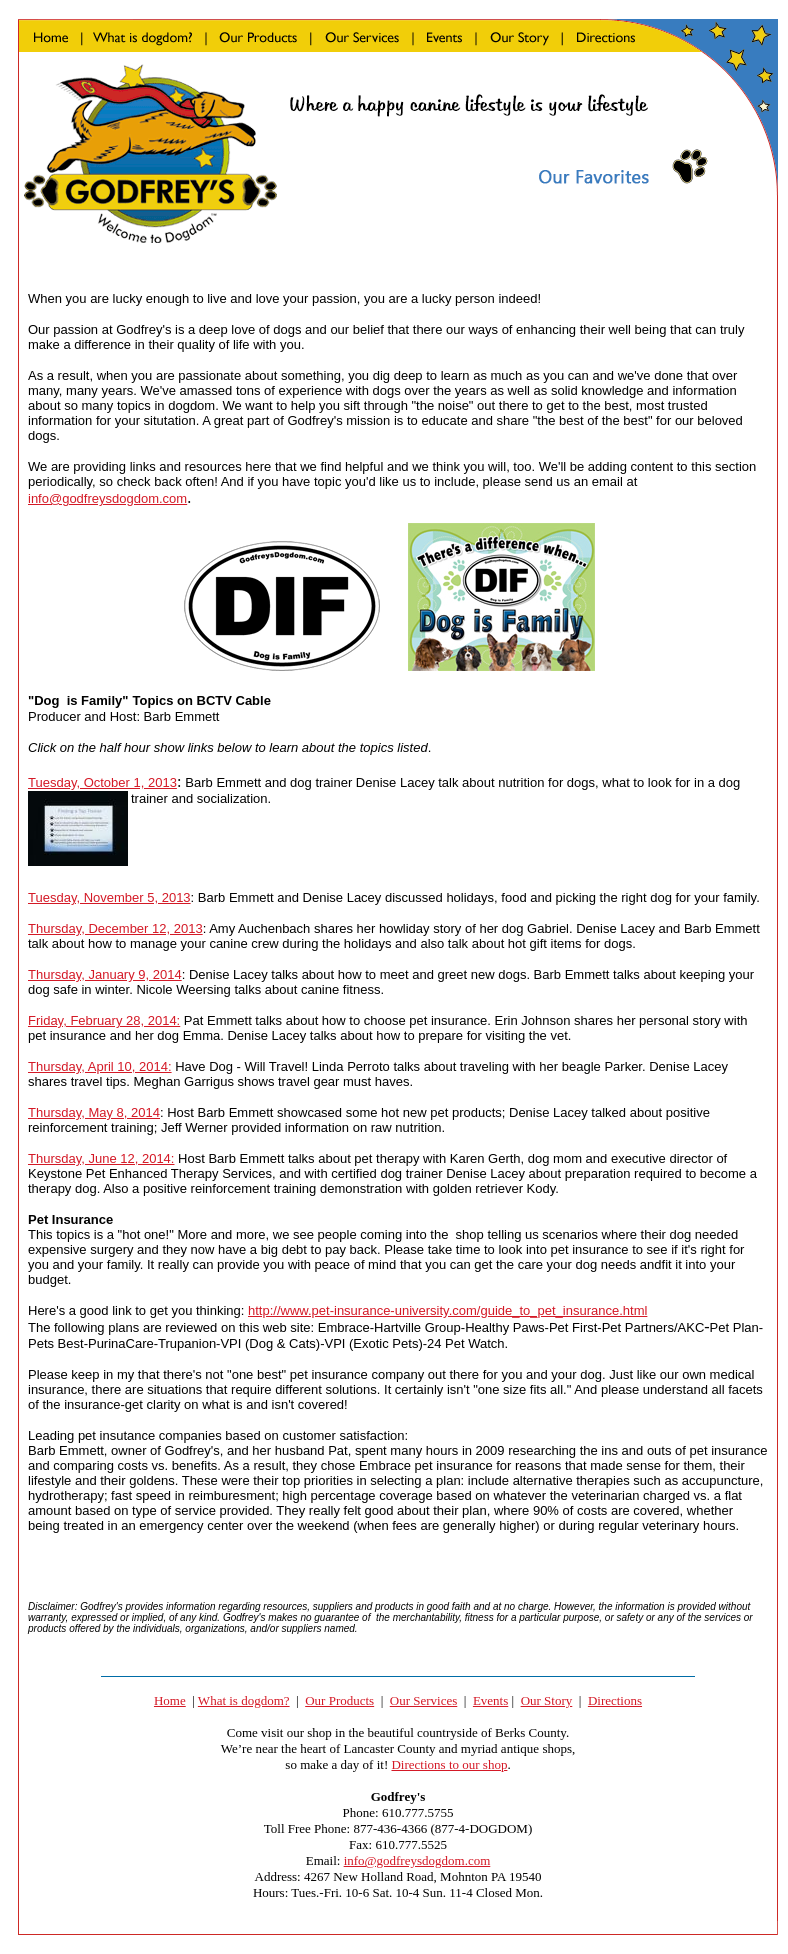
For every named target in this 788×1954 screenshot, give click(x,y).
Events (490, 1700)
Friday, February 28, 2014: (104, 1020)
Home (170, 1700)
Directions (615, 1700)
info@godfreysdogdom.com (107, 498)
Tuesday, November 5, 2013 (109, 897)
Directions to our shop (449, 1764)
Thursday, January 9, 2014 (105, 974)
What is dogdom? (244, 1700)
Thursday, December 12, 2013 (115, 928)
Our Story (547, 1700)
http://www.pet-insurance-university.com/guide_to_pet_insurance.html (447, 1310)
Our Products (339, 1700)
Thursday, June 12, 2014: (101, 1158)
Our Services (424, 1700)
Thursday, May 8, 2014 (94, 1112)
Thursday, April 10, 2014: (100, 1066)
